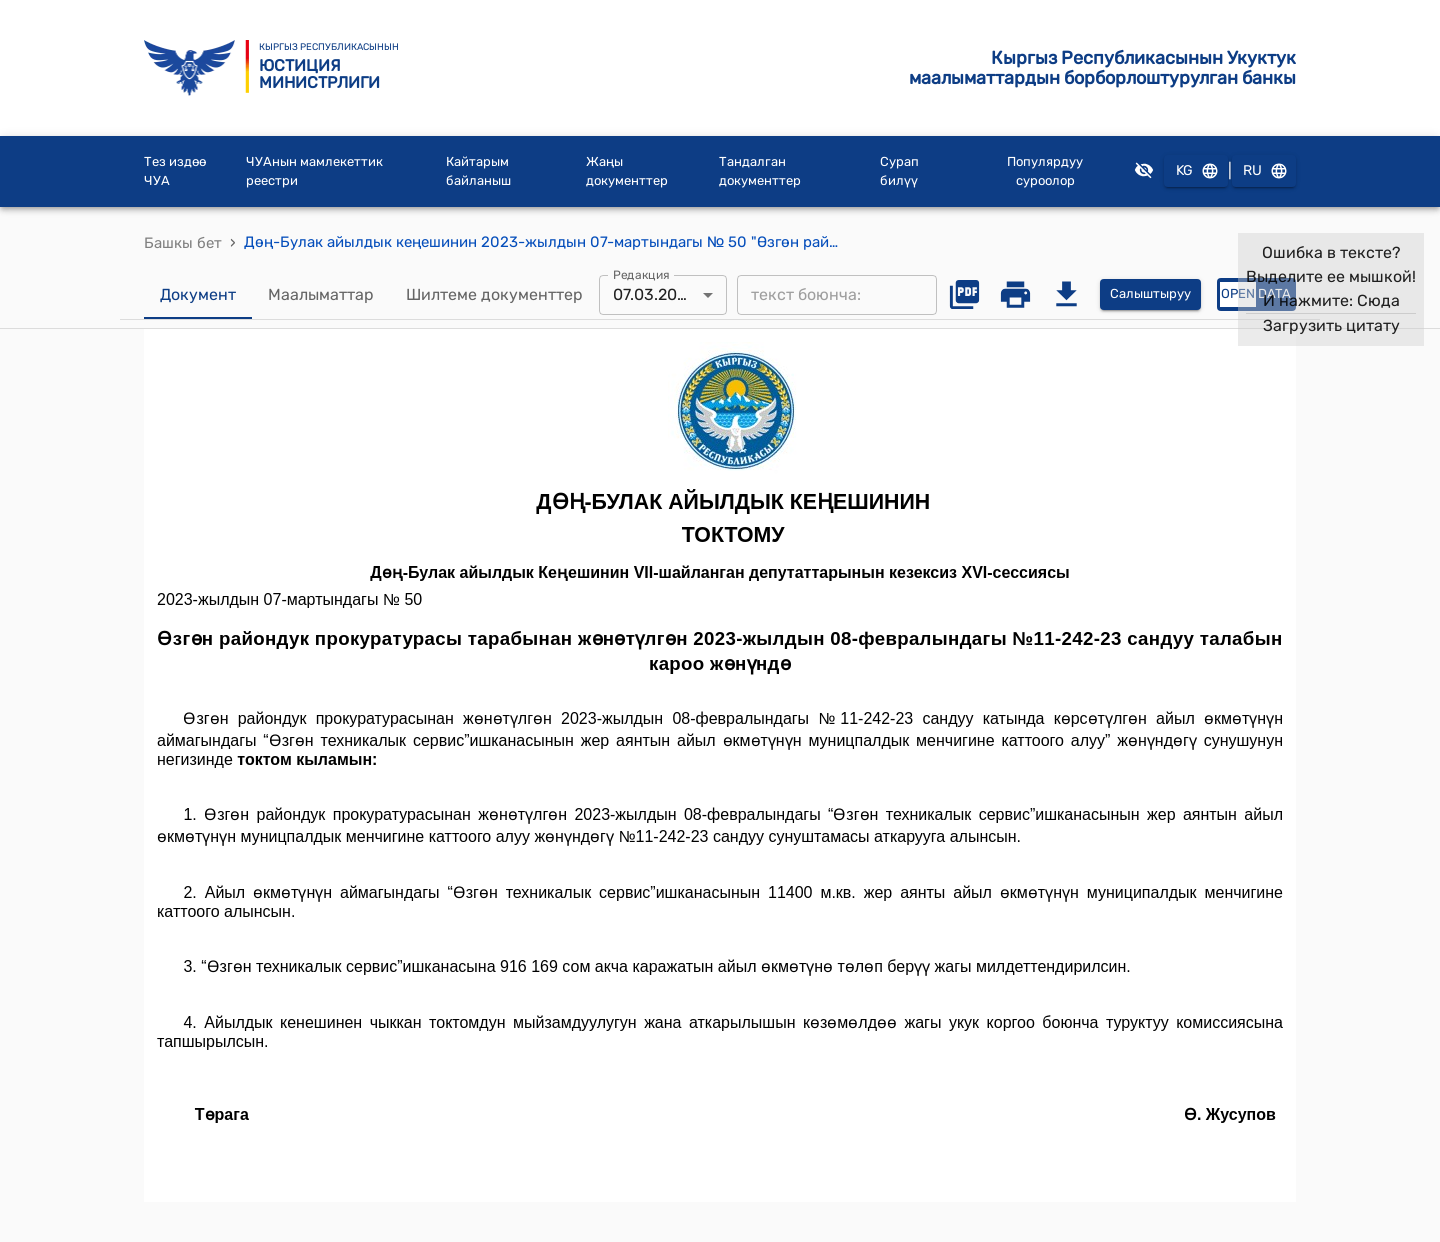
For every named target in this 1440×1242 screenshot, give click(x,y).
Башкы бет (183, 243)
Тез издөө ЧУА (175, 171)
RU (1264, 171)
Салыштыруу (1150, 294)
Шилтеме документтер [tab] (494, 295)
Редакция (641, 274)
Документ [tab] (198, 295)
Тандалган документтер (760, 171)
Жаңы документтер (627, 171)
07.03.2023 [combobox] (654, 294)
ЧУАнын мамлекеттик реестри (314, 171)
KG (1196, 171)
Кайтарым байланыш (478, 171)
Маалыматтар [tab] (321, 295)
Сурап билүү (899, 171)
